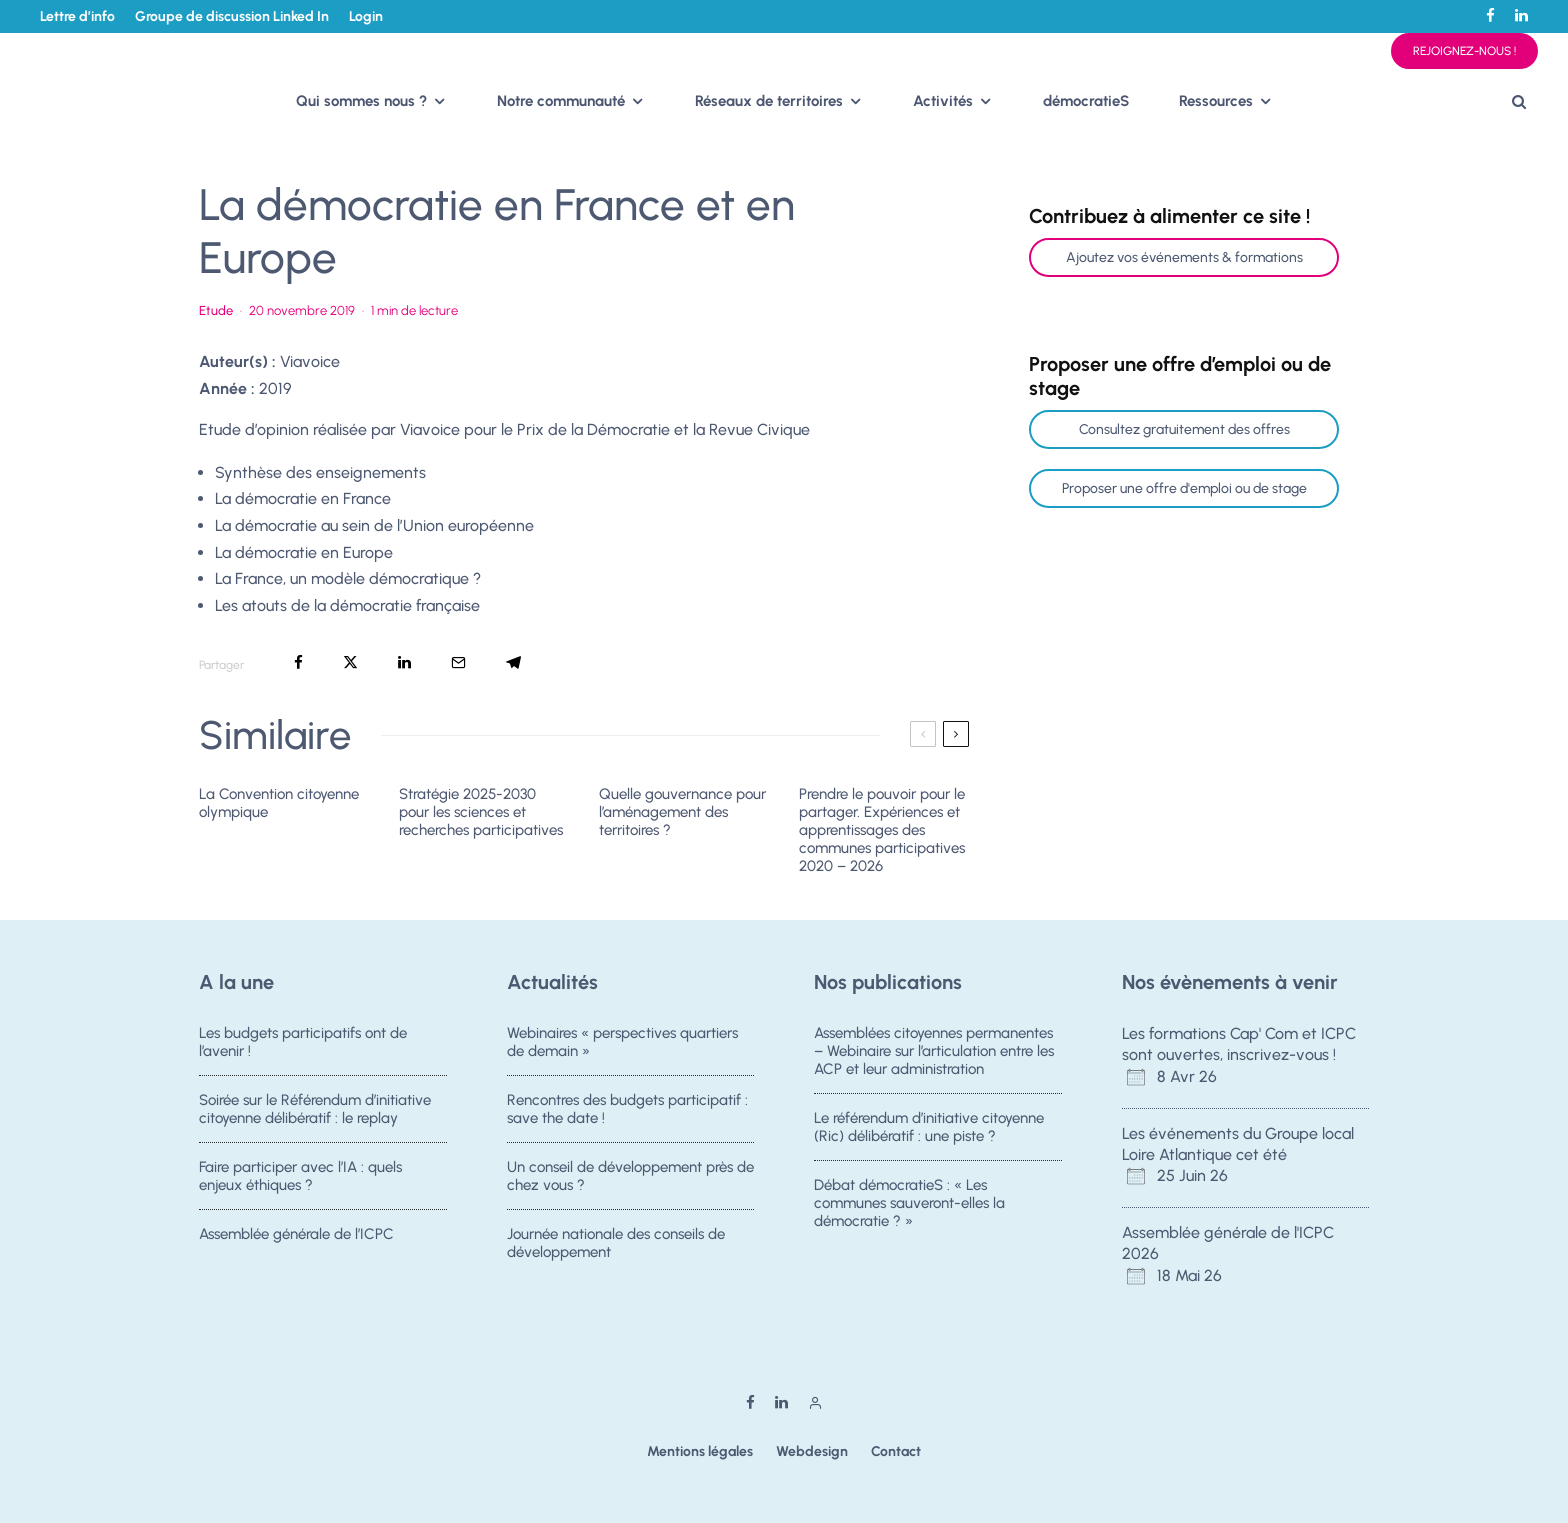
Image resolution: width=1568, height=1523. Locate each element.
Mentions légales (700, 1451)
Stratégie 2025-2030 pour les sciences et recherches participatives (481, 812)
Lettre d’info (77, 16)
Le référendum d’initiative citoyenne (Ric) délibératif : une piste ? (929, 1127)
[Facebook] (1490, 15)
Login (366, 16)
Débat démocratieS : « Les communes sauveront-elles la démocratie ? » (909, 1205)
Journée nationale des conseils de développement (616, 1251)
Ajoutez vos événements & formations (1184, 257)
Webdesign (812, 1451)
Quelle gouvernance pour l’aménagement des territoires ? (682, 812)
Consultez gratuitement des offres (1184, 429)
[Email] (458, 662)
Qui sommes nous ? (361, 101)
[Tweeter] (350, 662)
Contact (896, 1451)
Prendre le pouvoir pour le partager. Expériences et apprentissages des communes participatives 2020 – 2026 (882, 830)
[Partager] (298, 662)
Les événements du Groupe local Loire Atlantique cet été (1238, 1144)
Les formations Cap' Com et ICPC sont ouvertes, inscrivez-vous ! (1239, 1044)
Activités (943, 101)
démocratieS (1086, 101)
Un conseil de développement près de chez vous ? (630, 1178)
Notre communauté (561, 101)
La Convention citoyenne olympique (279, 803)
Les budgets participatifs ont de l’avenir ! (303, 1042)
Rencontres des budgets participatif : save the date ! (627, 1109)
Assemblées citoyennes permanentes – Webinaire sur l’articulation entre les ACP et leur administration (934, 1051)
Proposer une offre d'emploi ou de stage (1184, 488)
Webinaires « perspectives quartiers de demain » (622, 1042)
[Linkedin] (1521, 15)
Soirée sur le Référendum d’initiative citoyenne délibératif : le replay (315, 1109)
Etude (216, 310)
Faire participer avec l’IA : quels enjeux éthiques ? (300, 1178)
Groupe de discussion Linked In (232, 16)
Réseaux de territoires (769, 101)
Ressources (1216, 101)
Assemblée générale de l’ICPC (296, 1242)
